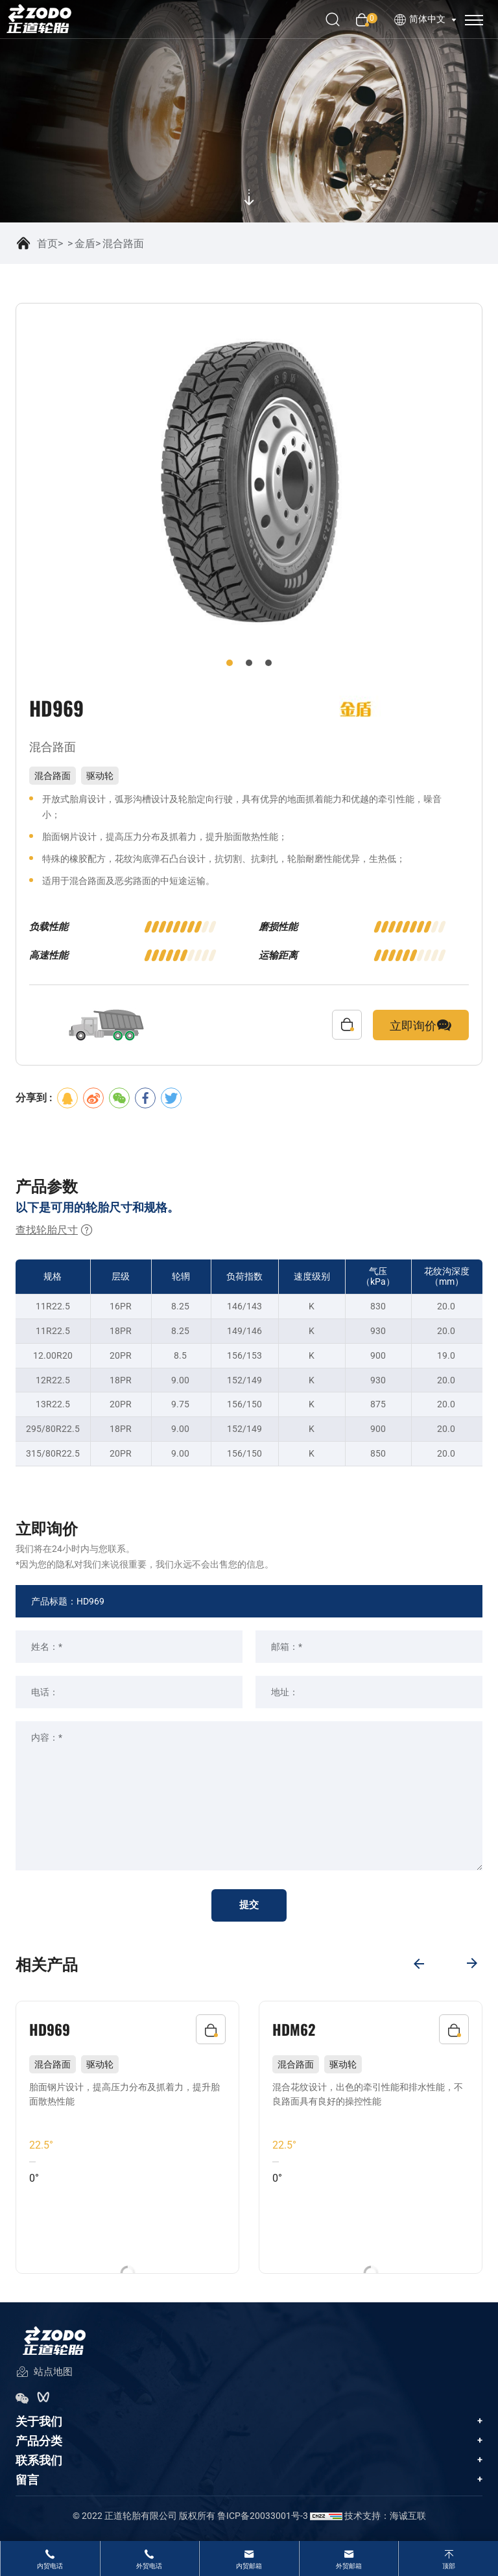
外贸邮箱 (349, 2566)
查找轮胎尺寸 (54, 1230)
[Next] (472, 1962)
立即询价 (421, 1025)
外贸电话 (149, 2566)
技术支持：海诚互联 (385, 2521)
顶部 (448, 2566)
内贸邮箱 (249, 2566)
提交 (249, 1906)
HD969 (51, 2029)
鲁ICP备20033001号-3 (262, 2521)
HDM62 (295, 2029)
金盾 (85, 243)
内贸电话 (50, 2566)
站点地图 (44, 2378)
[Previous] (417, 1962)
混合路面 (123, 243)
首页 (47, 243)
